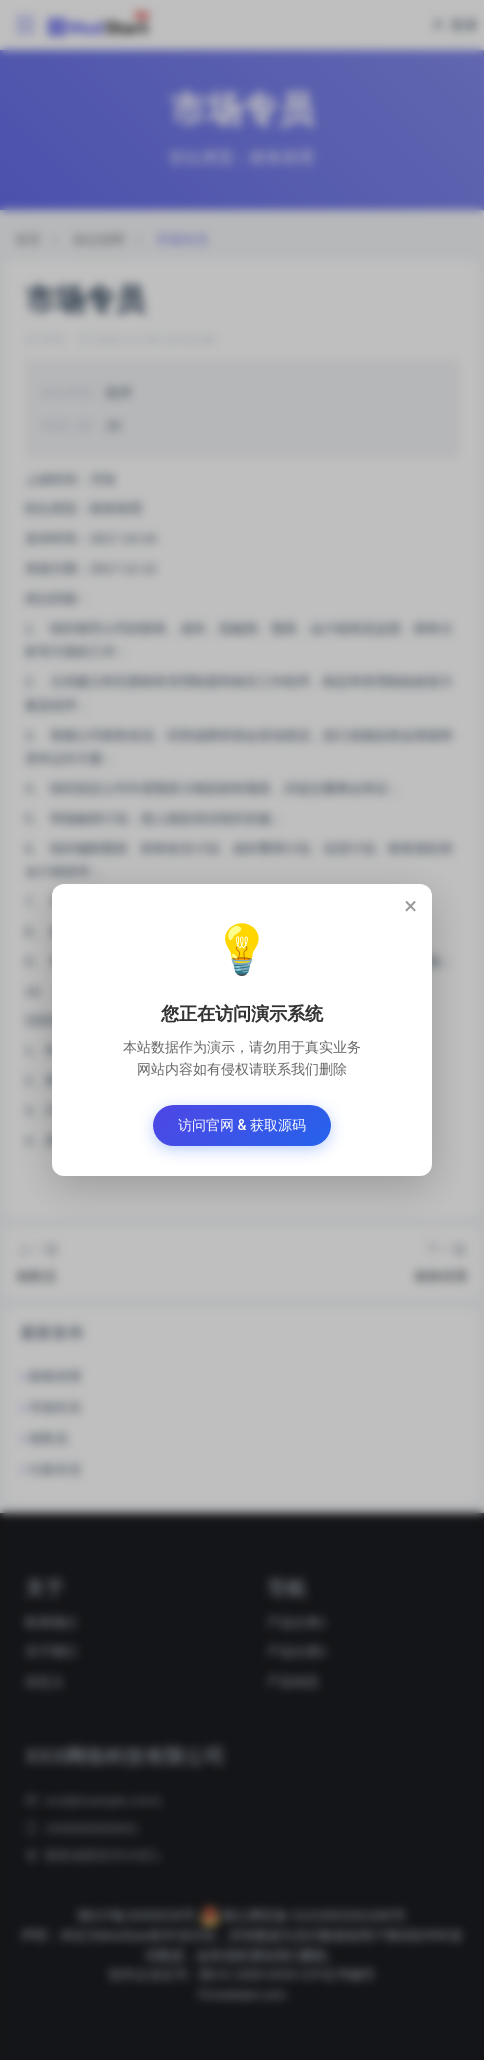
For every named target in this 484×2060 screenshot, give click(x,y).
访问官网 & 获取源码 (242, 1125)
